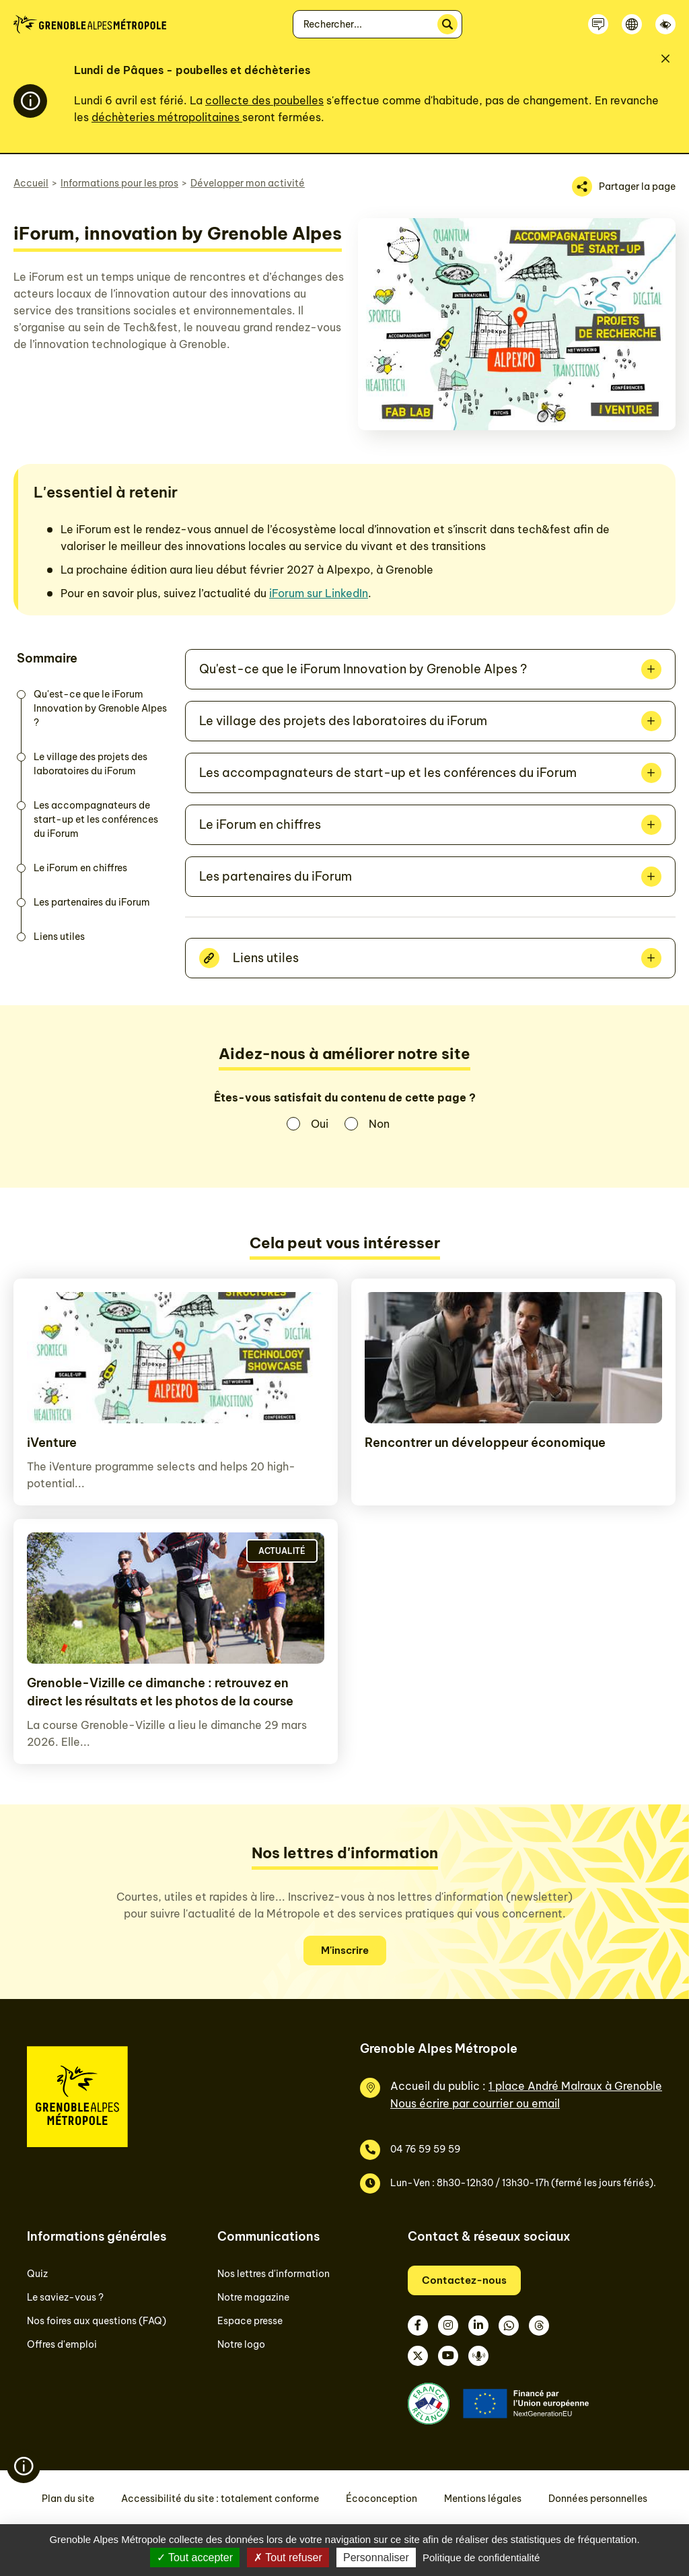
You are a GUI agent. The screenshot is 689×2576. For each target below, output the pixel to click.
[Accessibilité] (665, 24)
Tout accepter (195, 2557)
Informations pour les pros (119, 183)
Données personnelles (597, 2499)
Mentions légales (482, 2499)
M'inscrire (345, 1950)
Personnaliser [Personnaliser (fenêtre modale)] (376, 2557)
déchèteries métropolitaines (167, 117)
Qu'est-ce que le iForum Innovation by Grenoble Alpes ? (100, 708)
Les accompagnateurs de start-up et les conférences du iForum (96, 819)
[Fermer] (665, 58)
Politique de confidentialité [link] (481, 2557)
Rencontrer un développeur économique (485, 1442)
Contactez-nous (464, 2280)
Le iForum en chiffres (80, 868)
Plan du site (68, 2499)
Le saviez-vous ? (65, 2297)
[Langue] (632, 24)
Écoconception (381, 2499)
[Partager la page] (624, 186)
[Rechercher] (447, 24)
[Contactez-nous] (598, 24)
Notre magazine (253, 2297)
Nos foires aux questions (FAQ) (96, 2321)
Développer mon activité (247, 183)
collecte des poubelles (264, 100)
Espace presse (250, 2321)
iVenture (52, 1442)
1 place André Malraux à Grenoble (575, 2086)
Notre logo (241, 2344)
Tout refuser (288, 2557)
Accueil (30, 183)
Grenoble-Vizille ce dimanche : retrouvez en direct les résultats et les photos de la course (160, 1692)
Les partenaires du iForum (92, 902)
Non (379, 1123)
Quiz (37, 2274)
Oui (319, 1123)
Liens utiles (59, 936)
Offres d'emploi (62, 2344)
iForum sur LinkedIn (318, 593)
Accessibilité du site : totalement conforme (220, 2499)
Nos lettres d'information (273, 2274)
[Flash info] (23, 2466)
